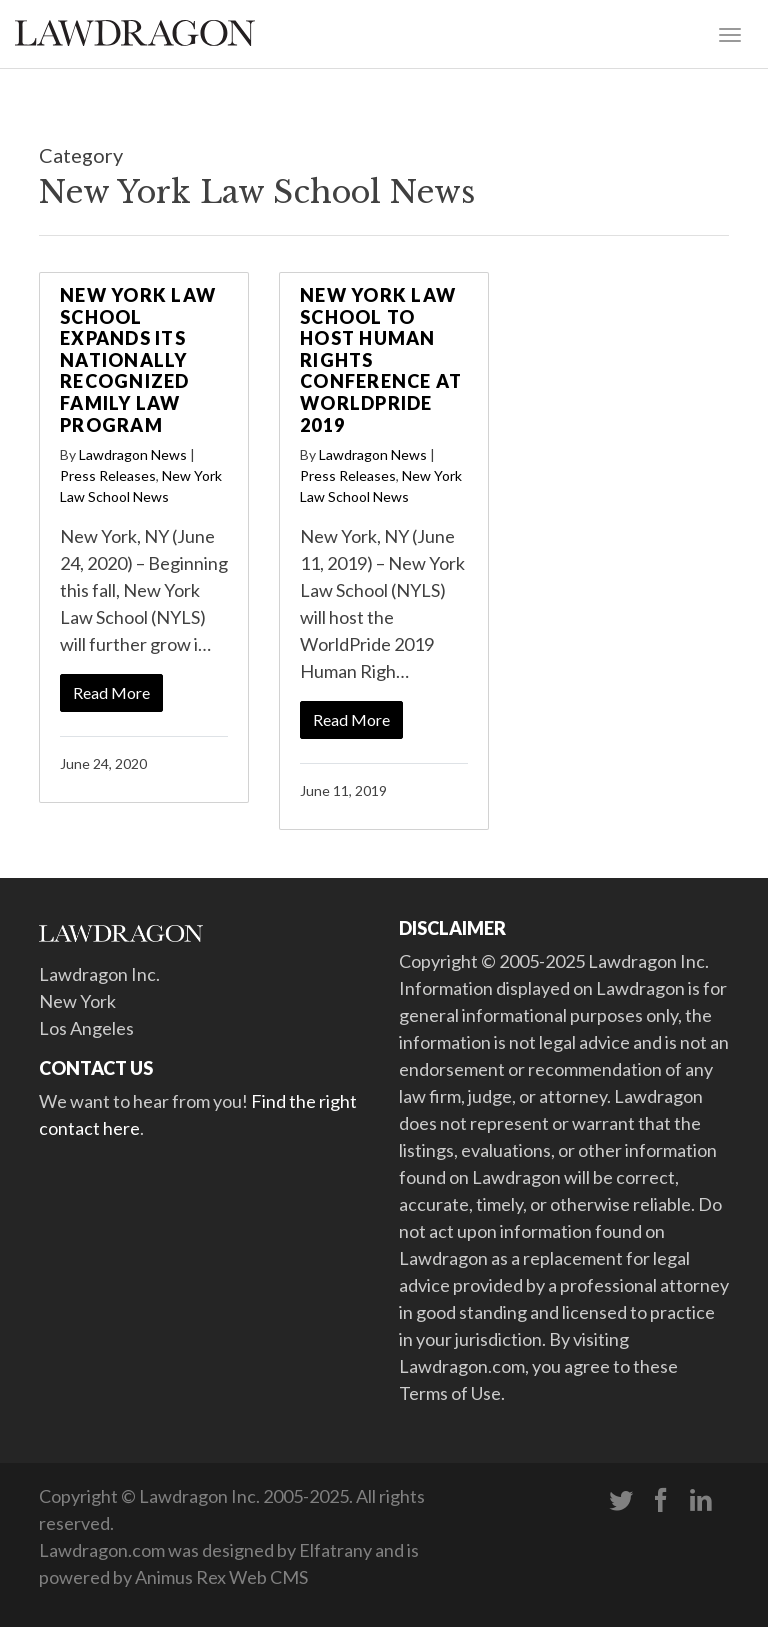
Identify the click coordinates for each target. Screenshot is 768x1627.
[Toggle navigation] (730, 33)
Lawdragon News (133, 454)
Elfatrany (335, 1550)
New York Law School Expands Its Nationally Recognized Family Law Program (138, 360)
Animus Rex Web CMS (221, 1577)
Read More (111, 692)
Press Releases (108, 475)
